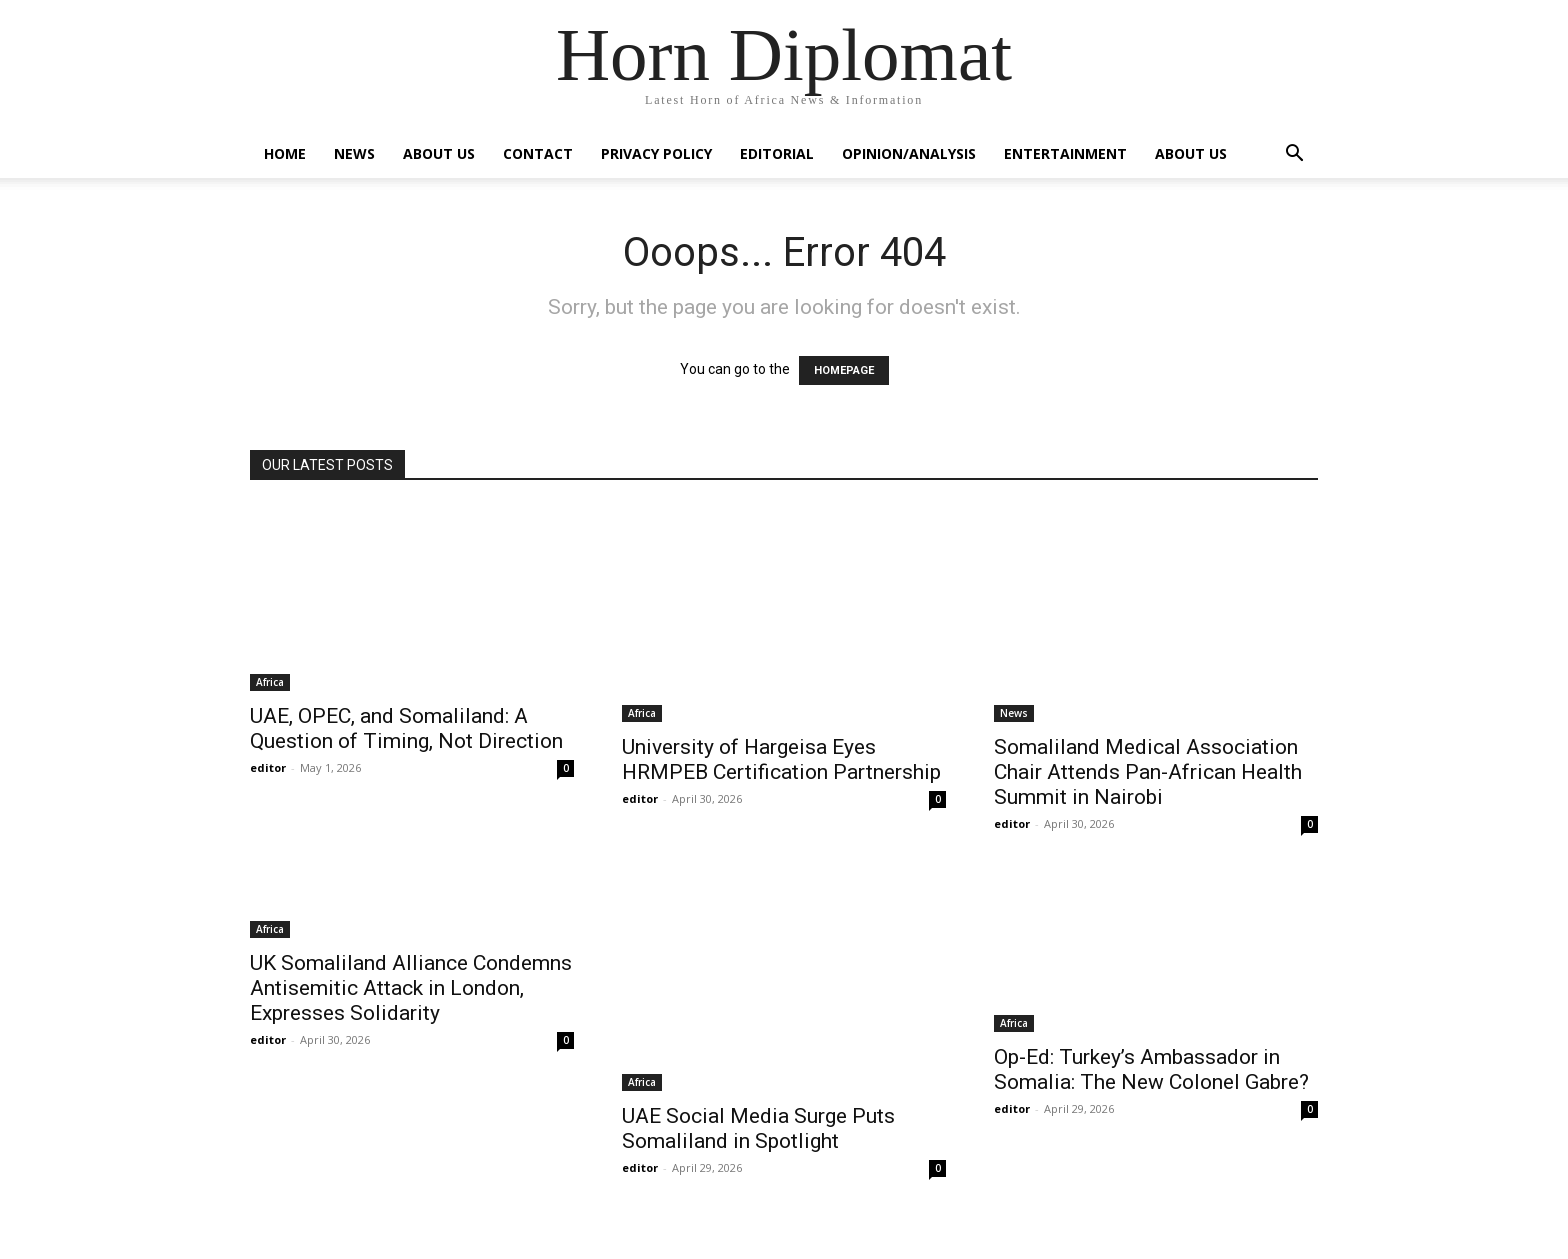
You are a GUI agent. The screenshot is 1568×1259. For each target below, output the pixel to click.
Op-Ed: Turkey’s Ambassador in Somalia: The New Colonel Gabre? (1151, 1069)
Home (285, 153)
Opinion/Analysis (909, 153)
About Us (439, 153)
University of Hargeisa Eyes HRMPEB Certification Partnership (781, 759)
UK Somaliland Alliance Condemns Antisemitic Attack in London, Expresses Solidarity (411, 988)
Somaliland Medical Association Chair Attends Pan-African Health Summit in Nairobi (1148, 772)
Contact (538, 153)
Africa (270, 682)
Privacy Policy (656, 153)
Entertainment (1065, 153)
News (354, 153)
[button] (1294, 155)
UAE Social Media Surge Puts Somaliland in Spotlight (758, 1128)
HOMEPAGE (844, 370)
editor (268, 767)
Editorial (777, 153)
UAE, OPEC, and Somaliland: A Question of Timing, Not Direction (406, 728)
